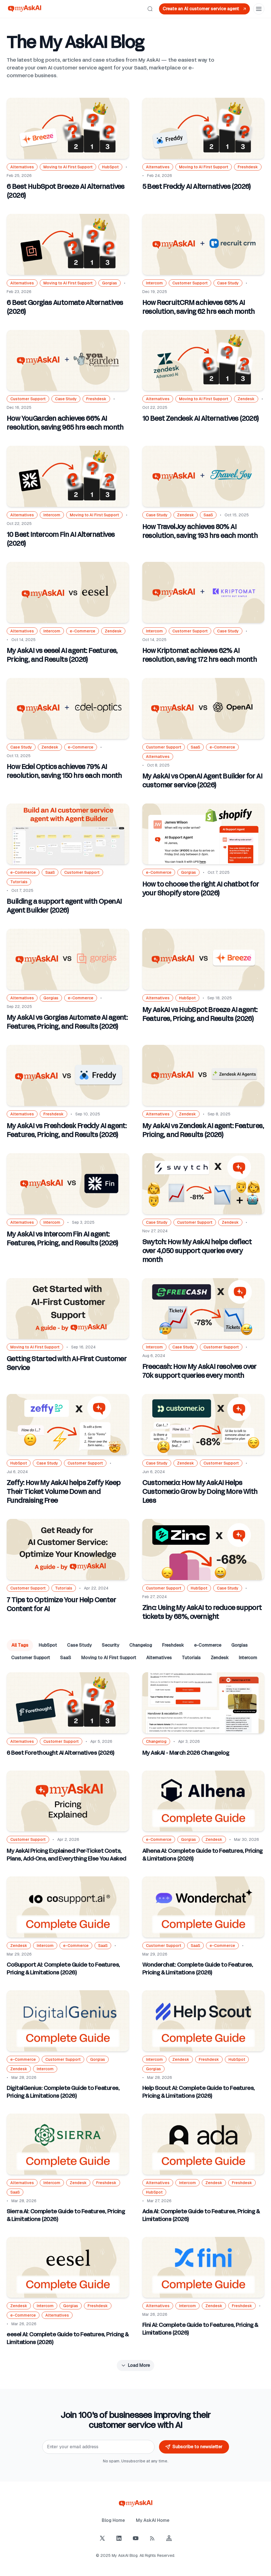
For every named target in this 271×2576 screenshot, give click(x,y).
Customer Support (30, 1658)
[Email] (98, 2447)
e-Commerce (207, 1645)
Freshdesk (173, 1645)
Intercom (248, 1658)
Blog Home (113, 2520)
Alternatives (159, 1658)
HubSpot (48, 1645)
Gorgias (239, 1645)
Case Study (79, 1645)
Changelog (140, 1645)
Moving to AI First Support (108, 1658)
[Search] (150, 8)
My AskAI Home (152, 2520)
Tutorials (191, 1658)
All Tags (19, 1645)
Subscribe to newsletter (193, 2447)
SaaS (65, 1658)
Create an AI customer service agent (205, 9)
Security (110, 1645)
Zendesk (220, 1658)
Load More (135, 2365)
